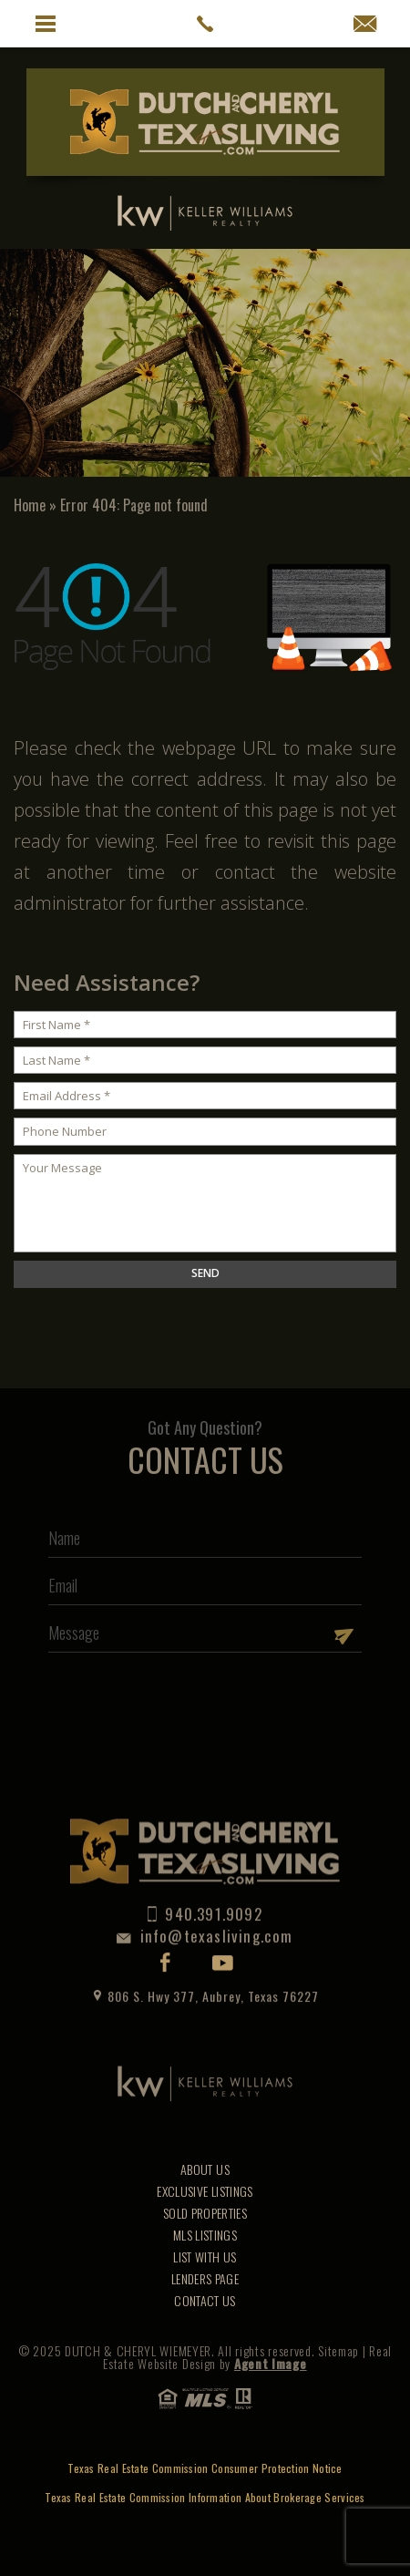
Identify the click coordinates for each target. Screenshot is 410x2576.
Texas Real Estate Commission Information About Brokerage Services (205, 2497)
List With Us (204, 2256)
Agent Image (270, 2363)
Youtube (223, 1939)
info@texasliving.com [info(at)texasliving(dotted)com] (204, 1912)
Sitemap (338, 2350)
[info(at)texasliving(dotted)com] (365, 24)
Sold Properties (205, 2212)
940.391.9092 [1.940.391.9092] (204, 1890)
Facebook (165, 1939)
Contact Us (205, 2300)
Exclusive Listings (204, 2190)
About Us (205, 2169)
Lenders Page (205, 2278)
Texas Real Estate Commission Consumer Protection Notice (205, 2468)
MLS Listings (205, 2234)
